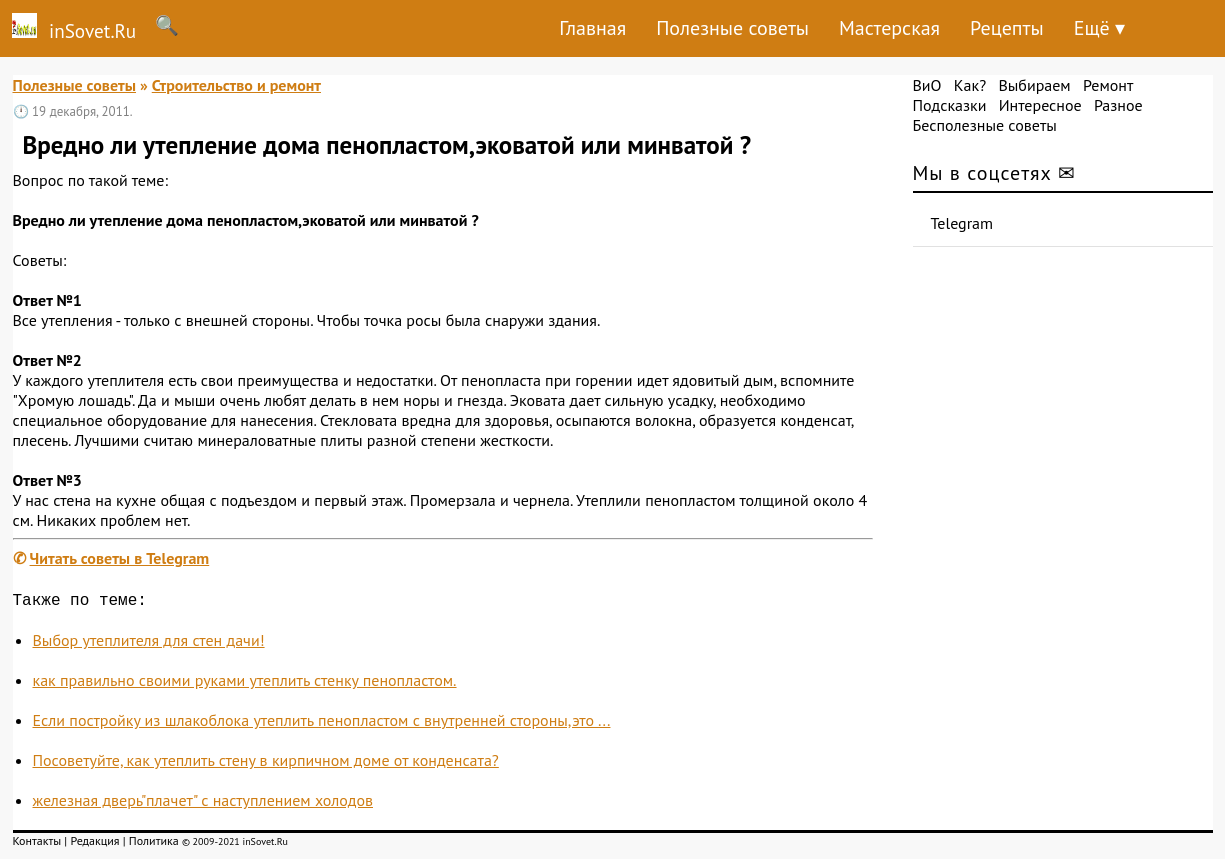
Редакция (94, 844)
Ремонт (1108, 85)
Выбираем (1034, 85)
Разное (1118, 105)
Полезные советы (732, 28)
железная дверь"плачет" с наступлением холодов (203, 804)
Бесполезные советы (985, 125)
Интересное (1040, 105)
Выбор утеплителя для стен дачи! (149, 644)
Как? (970, 85)
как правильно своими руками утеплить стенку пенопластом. (245, 684)
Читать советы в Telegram (120, 558)
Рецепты (1007, 28)
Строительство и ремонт (236, 85)
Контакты (37, 844)
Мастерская (889, 28)
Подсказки (950, 105)
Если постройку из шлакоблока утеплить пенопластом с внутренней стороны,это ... (322, 724)
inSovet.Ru (68, 28)
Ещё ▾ (1099, 28)
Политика (154, 844)
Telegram (962, 223)
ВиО (927, 85)
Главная (592, 28)
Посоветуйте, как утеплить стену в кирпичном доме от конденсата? (266, 764)
